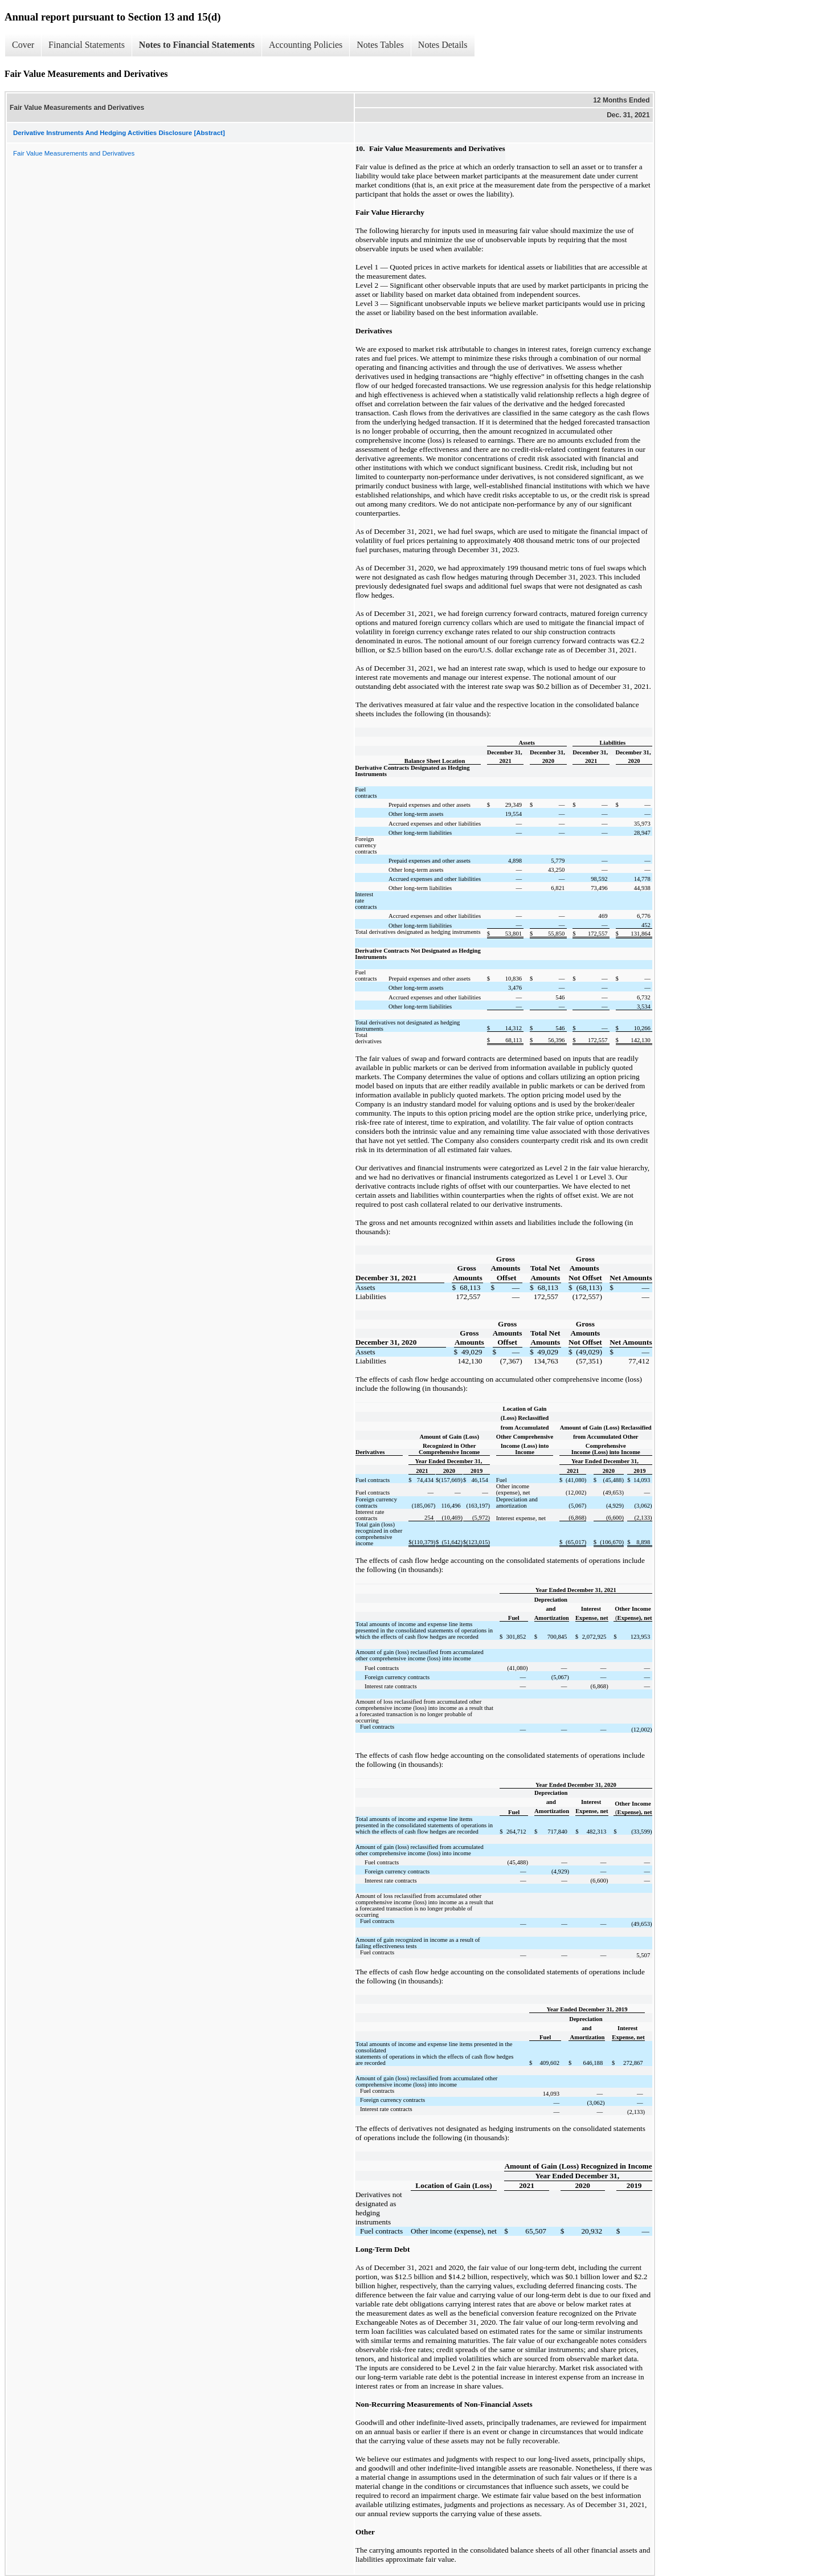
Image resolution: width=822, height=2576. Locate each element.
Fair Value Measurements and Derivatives (73, 153)
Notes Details (443, 45)
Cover (23, 45)
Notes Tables (380, 45)
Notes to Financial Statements (197, 45)
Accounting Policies (305, 45)
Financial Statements (86, 45)
